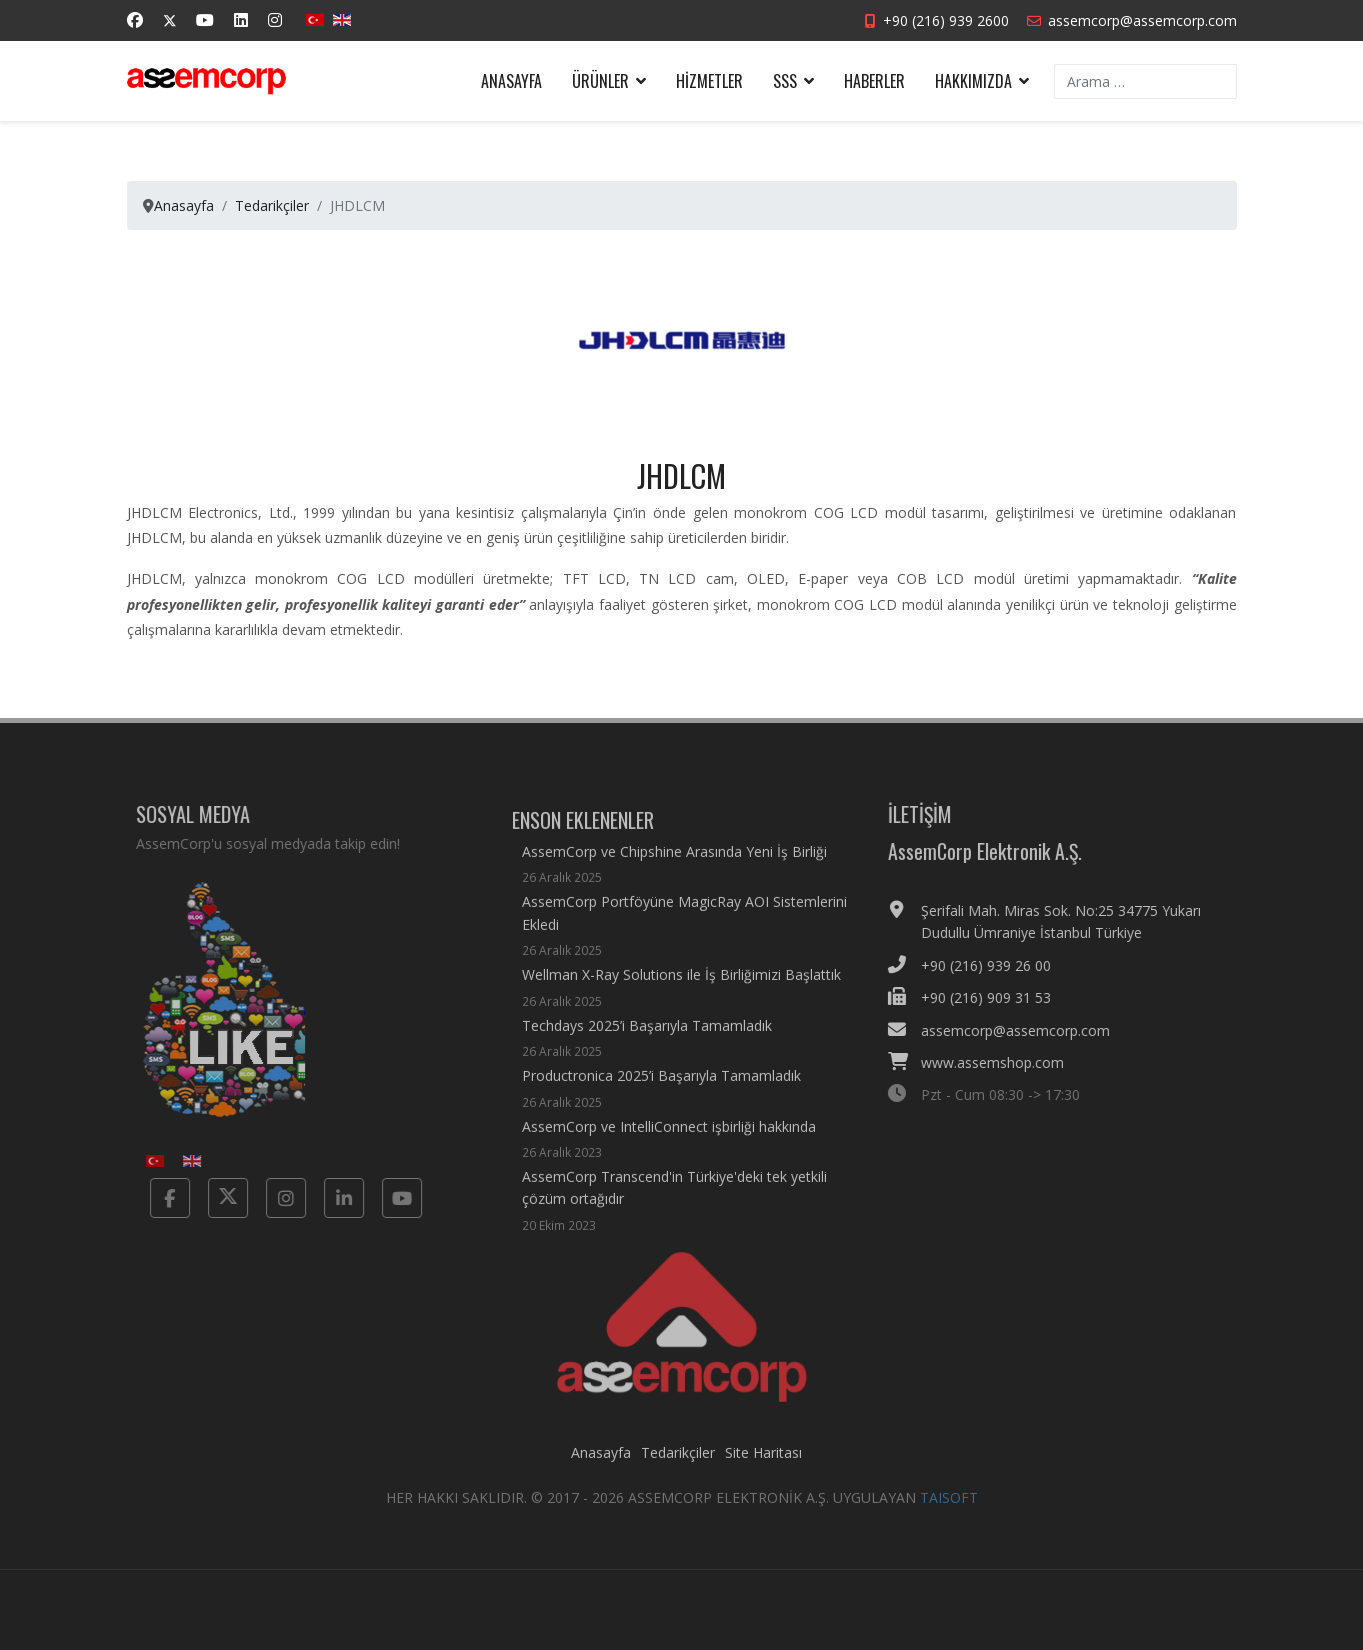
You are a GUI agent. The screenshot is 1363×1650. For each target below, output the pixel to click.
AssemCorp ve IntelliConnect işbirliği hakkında (669, 1150)
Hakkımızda (973, 81)
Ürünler (600, 81)
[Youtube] (205, 20)
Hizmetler (709, 81)
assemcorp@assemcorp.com (1142, 20)
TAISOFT (949, 1508)
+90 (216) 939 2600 (946, 20)
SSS (785, 81)
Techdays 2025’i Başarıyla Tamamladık (647, 1049)
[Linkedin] (241, 20)
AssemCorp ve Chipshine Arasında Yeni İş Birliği (674, 876)
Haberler (874, 81)
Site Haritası (763, 1463)
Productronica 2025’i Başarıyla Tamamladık (661, 1100)
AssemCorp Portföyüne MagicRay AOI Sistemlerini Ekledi (687, 938)
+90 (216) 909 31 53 (997, 997)
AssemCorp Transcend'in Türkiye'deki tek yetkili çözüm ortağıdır (687, 1213)
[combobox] (1145, 81)
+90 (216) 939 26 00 (997, 965)
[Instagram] (275, 20)
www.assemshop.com (1003, 1062)
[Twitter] (170, 20)
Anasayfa (511, 81)
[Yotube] (390, 1198)
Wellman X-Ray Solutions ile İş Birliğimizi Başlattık (681, 999)
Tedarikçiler (678, 1463)
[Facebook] (135, 20)
